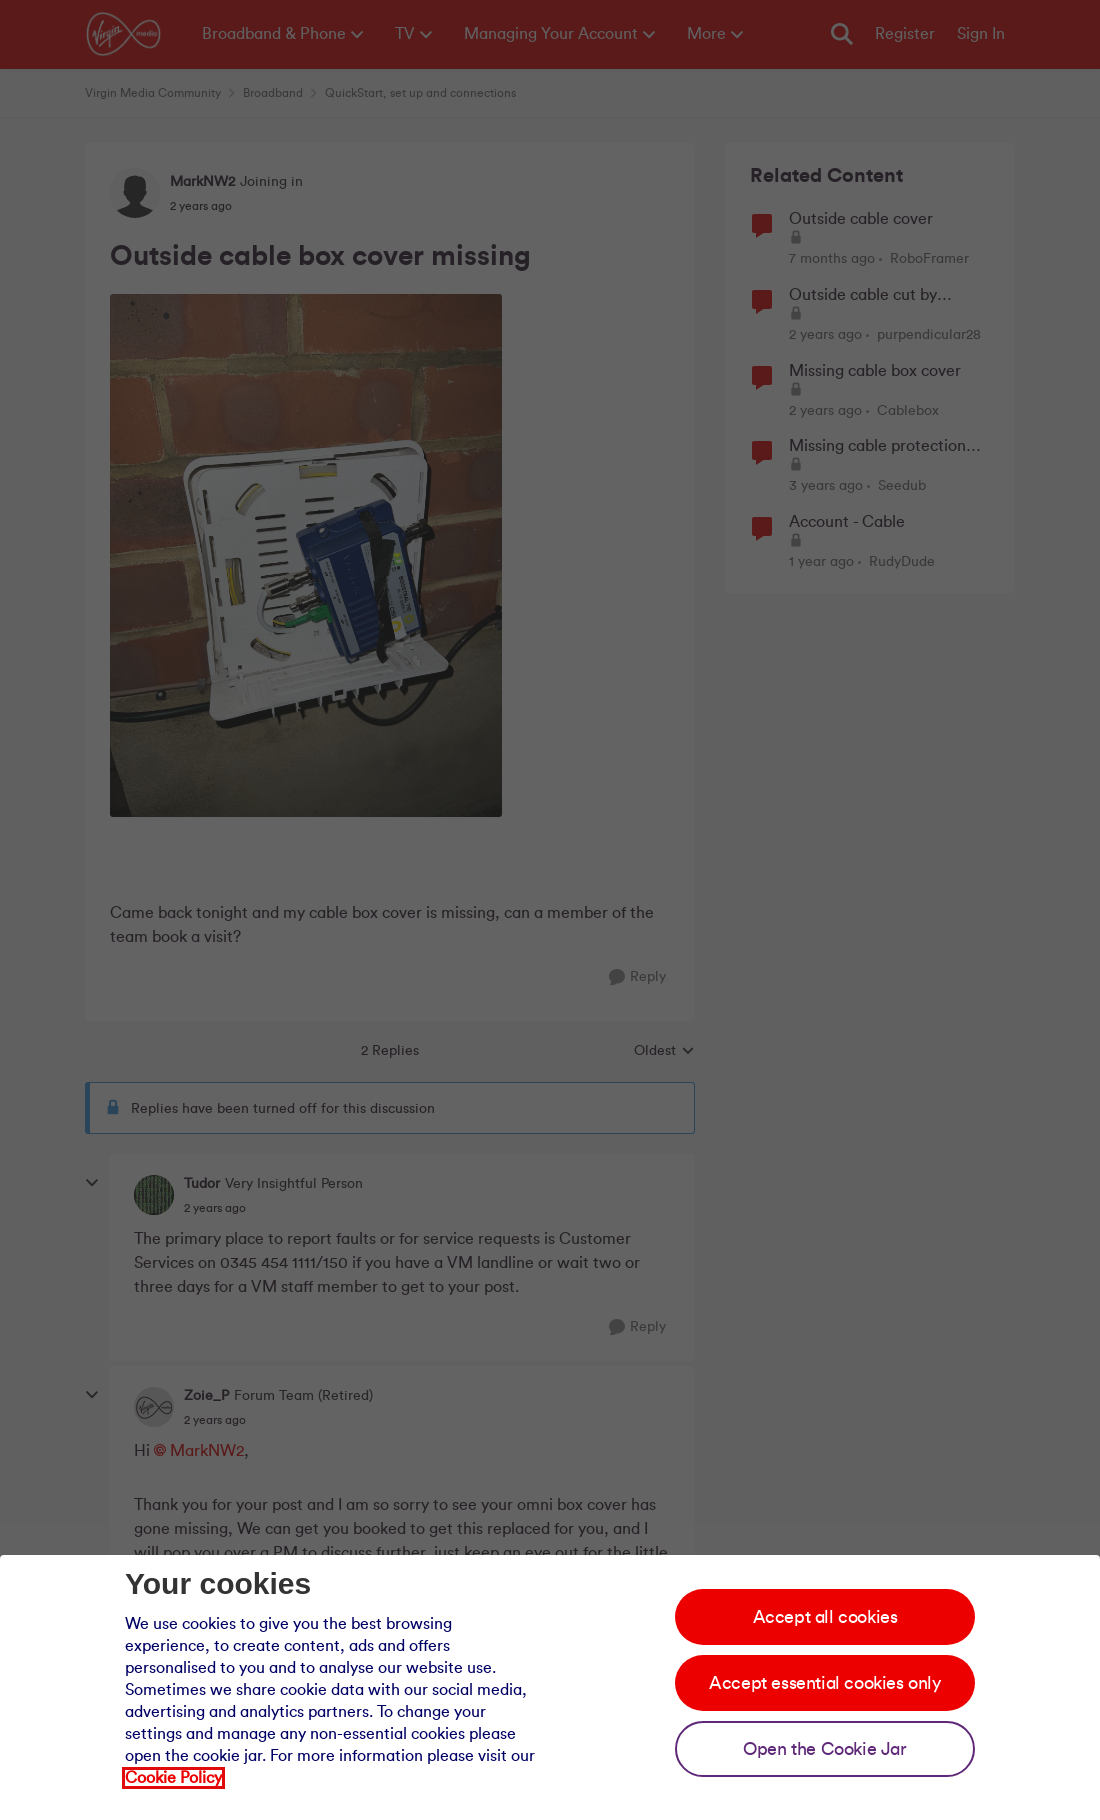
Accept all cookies (825, 1617)
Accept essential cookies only (824, 1683)
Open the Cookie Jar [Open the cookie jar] (824, 1749)
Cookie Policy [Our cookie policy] (173, 1778)
